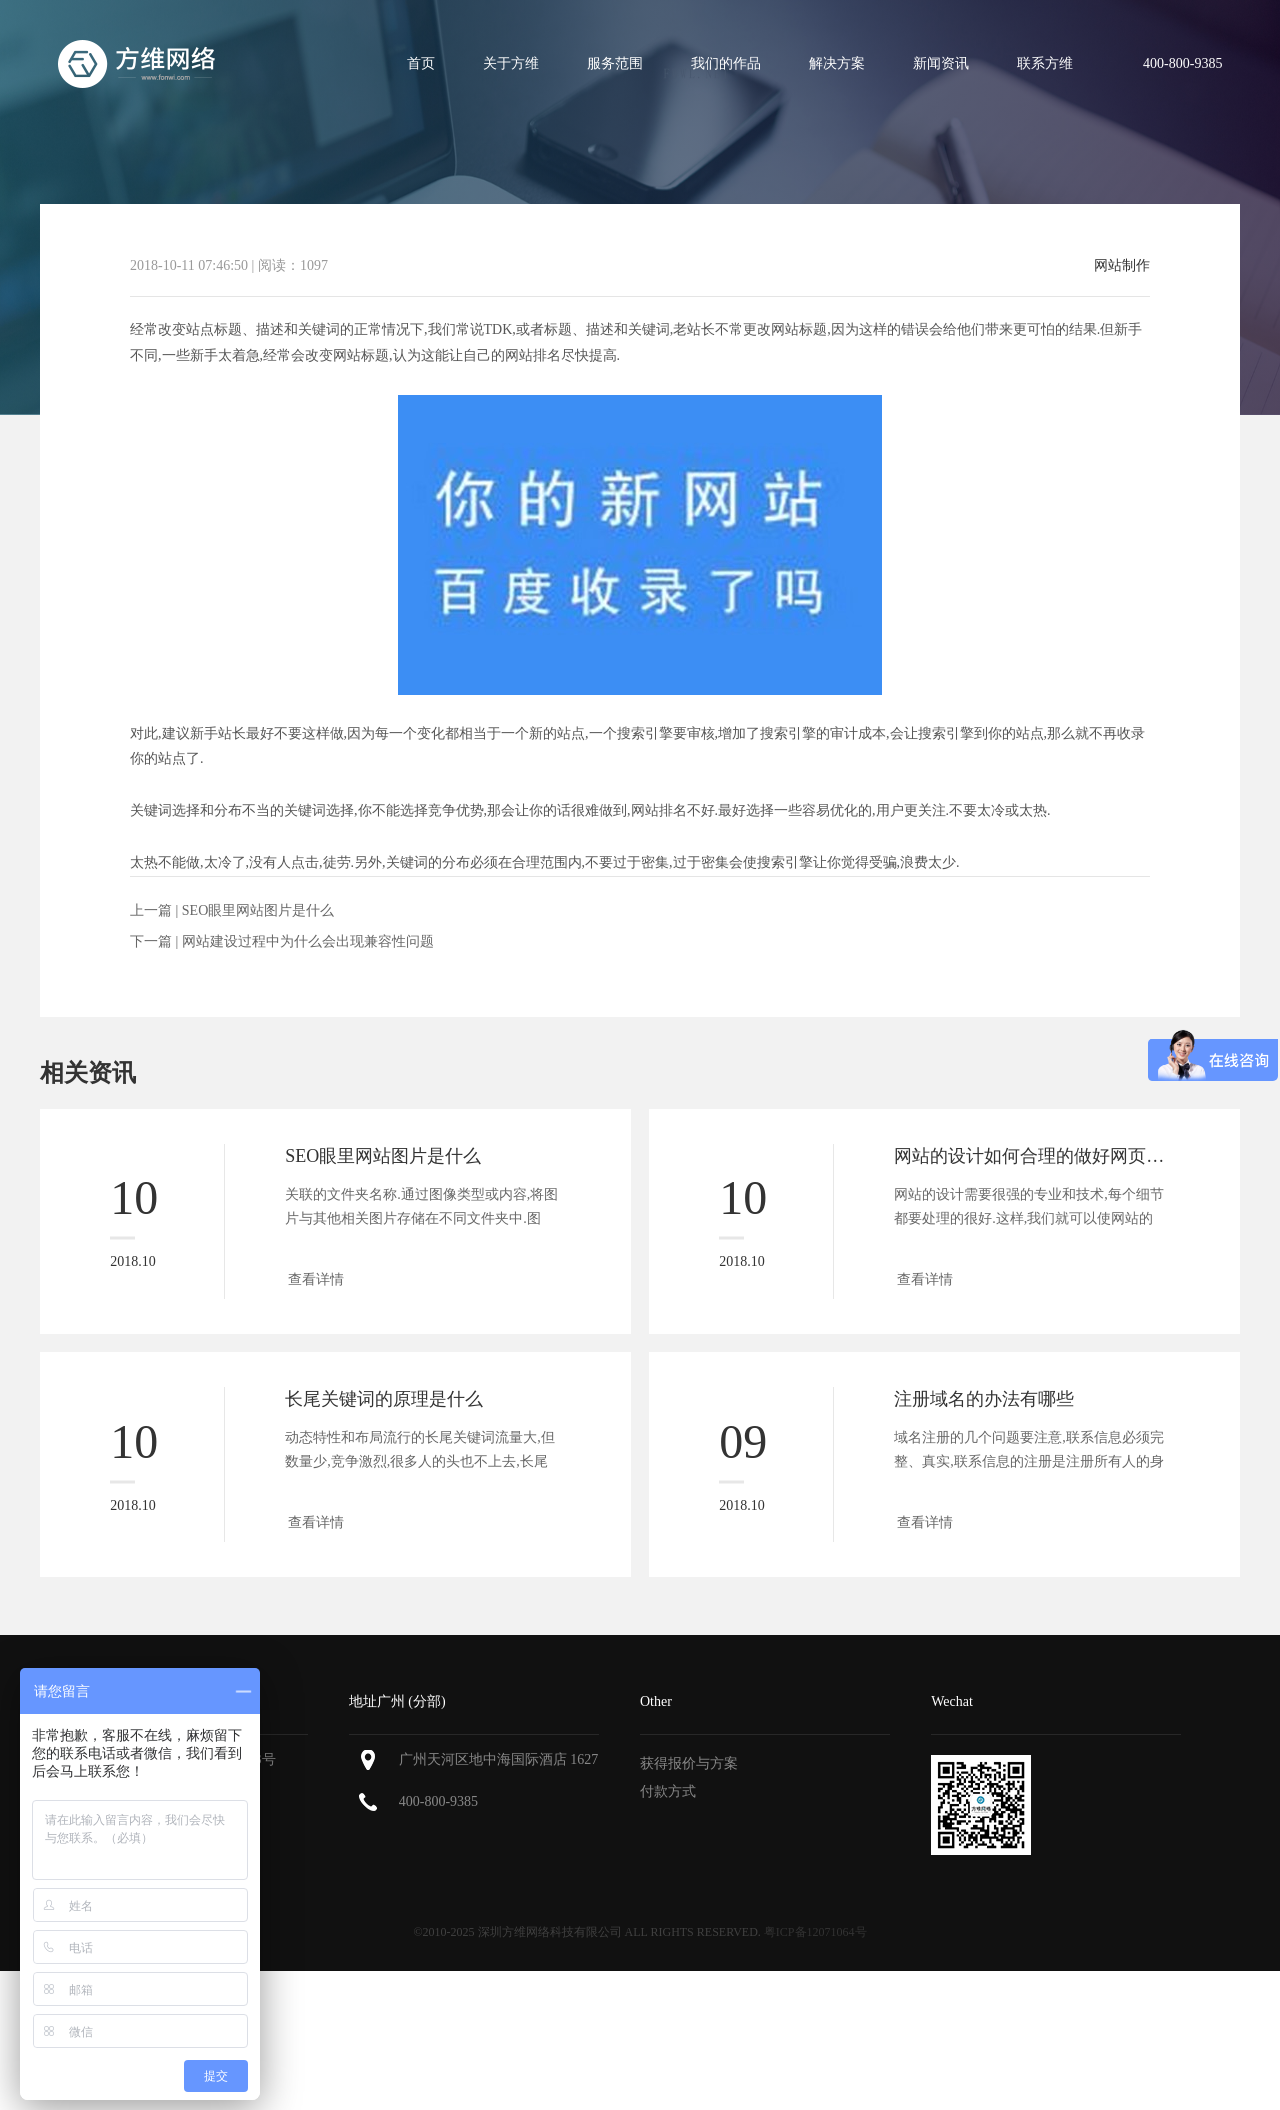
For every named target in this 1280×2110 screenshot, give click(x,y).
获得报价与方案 (689, 1763)
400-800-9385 (438, 1801)
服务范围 (615, 63)
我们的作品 (726, 63)
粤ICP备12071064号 (815, 1932)
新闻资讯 (941, 63)
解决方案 (837, 63)
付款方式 (668, 1791)
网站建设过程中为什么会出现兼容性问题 (308, 941)
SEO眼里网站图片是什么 (258, 910)
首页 (421, 63)
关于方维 (511, 63)
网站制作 (1122, 266)
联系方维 (1045, 63)
